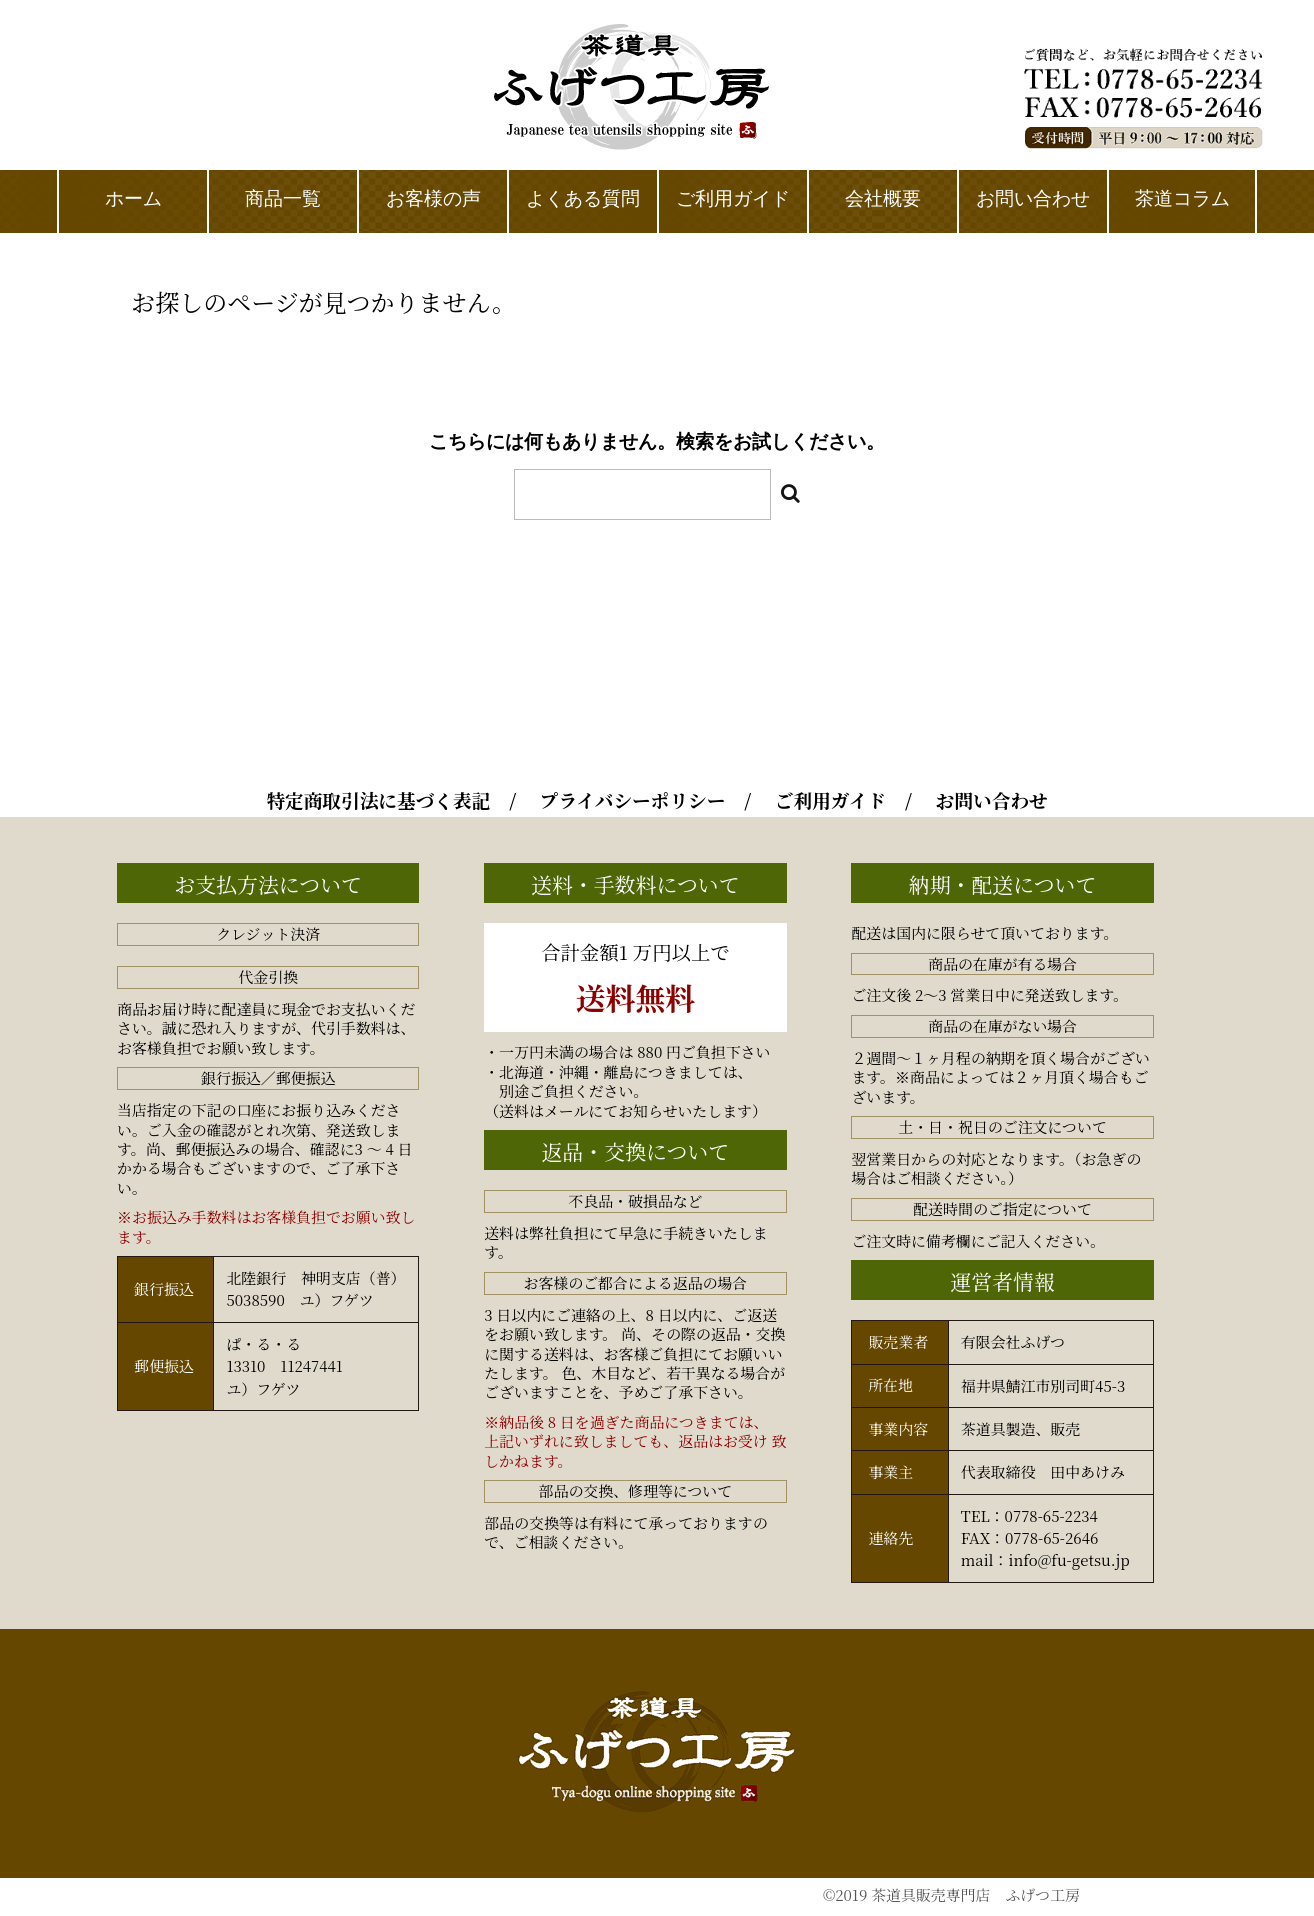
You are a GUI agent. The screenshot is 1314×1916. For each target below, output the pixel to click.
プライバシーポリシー (633, 800)
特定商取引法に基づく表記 (378, 800)
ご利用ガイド (830, 800)
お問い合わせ (992, 800)
